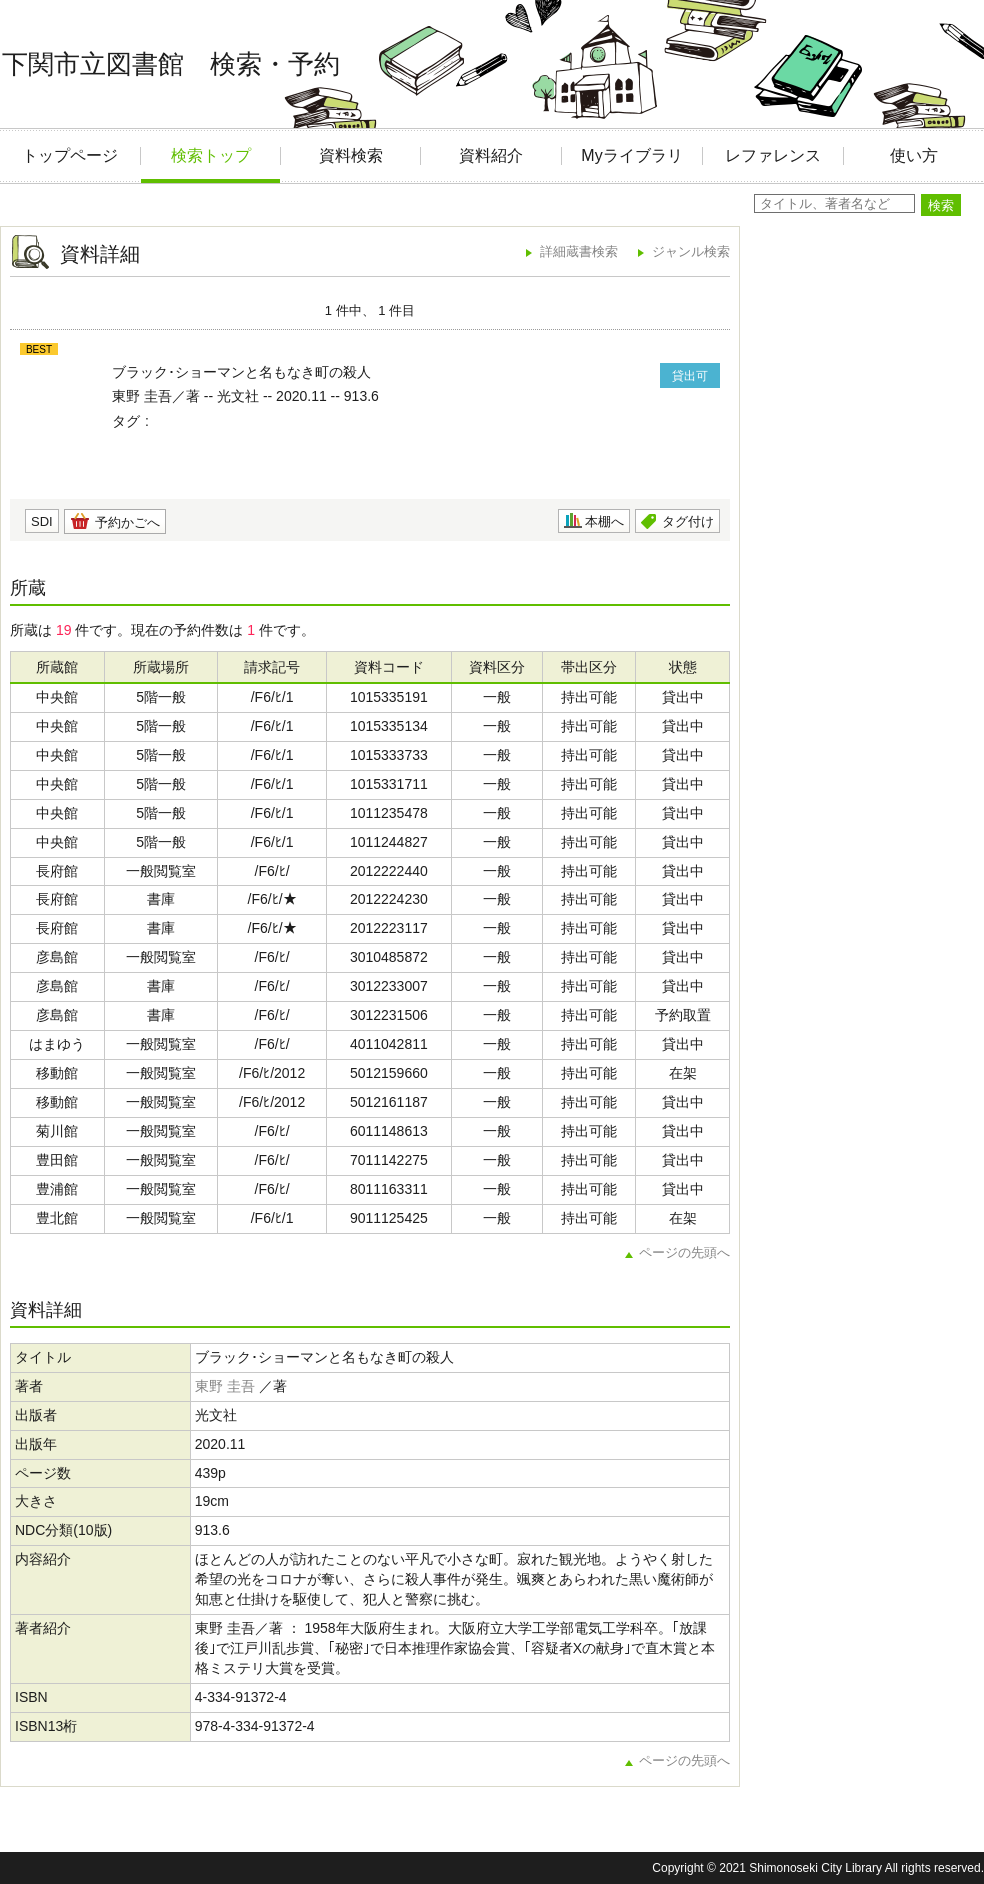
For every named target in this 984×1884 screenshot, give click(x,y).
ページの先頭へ (684, 1252)
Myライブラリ (631, 155)
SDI (42, 521)
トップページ (70, 155)
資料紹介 (491, 155)
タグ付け (688, 521)
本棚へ (604, 521)
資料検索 (351, 155)
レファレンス (773, 155)
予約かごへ (127, 522)
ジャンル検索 (691, 251)
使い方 (914, 155)
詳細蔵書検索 (579, 251)
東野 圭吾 (225, 1386)
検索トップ (211, 155)
